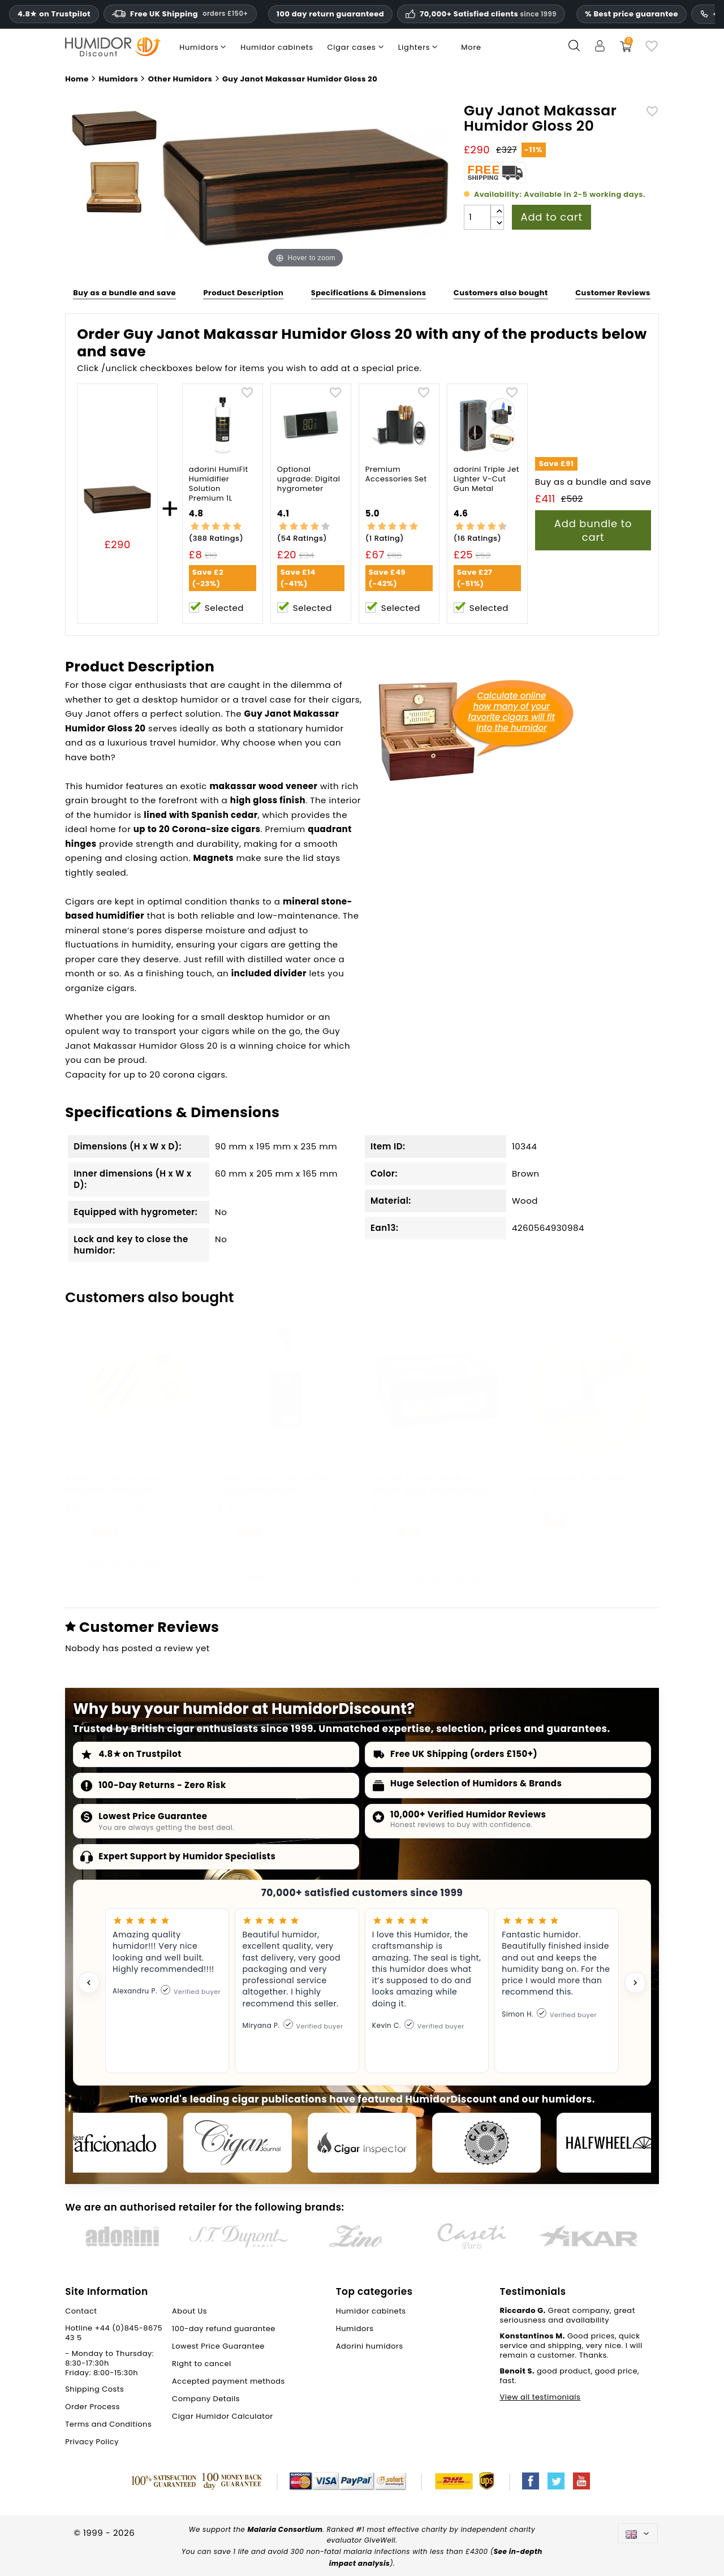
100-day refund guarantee (223, 2328)
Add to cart (551, 217)
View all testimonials (539, 2397)
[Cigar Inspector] (362, 2143)
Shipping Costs (94, 2389)
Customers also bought (501, 292)
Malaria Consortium (284, 2529)
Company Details (206, 2398)
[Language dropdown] (638, 2533)
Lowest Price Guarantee (152, 1816)
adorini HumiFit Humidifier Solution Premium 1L (218, 484)
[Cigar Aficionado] (113, 2143)
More (471, 47)
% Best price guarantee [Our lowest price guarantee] (631, 13)
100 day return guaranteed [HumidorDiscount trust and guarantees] (330, 13)
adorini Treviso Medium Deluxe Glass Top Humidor (428, 1484)
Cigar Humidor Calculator (222, 2416)
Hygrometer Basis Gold (574, 1478)
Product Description (243, 292)
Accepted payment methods (228, 2381)
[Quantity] (477, 217)
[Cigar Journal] (237, 2143)
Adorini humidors (369, 2346)
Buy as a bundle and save (124, 292)
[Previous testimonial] (89, 1982)
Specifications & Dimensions (368, 292)
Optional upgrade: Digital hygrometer (309, 479)
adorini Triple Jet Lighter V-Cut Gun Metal (486, 479)
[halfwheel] (611, 2143)
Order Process (92, 2406)
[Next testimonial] (635, 1982)
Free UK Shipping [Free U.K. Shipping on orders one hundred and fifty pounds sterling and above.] (180, 13)
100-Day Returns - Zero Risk (162, 1785)
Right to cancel (201, 2363)
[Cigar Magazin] (486, 2143)
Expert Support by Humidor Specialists (186, 1856)
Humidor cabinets (446, 1578)
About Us (189, 2311)
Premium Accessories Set (396, 474)
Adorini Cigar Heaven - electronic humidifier (116, 1484)
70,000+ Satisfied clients (488, 14)
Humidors (527, 1578)
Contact (81, 2311)
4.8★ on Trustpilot (54, 14)
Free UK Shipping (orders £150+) (463, 1754)
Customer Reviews (612, 292)
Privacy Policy (92, 2441)
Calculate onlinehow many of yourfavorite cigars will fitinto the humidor (511, 712)
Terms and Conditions (108, 2424)
